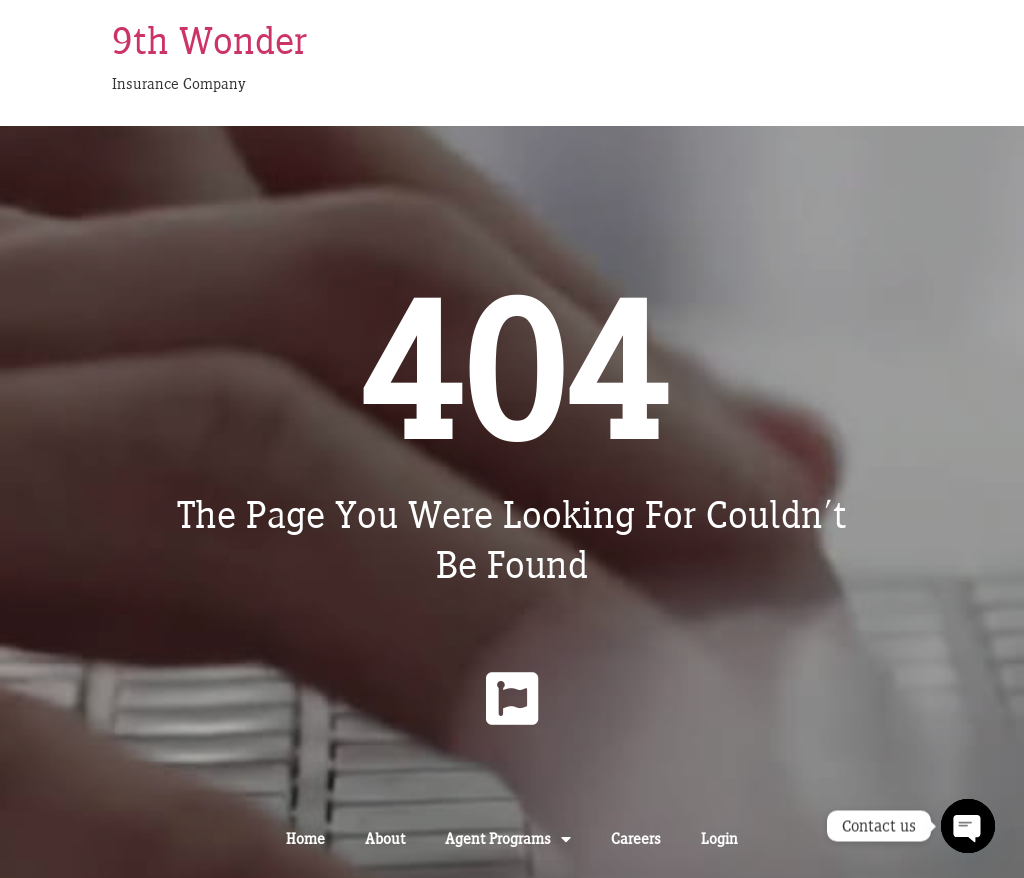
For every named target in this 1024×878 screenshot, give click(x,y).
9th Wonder (209, 40)
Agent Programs (508, 839)
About (385, 838)
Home (305, 838)
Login (719, 838)
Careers (636, 838)
